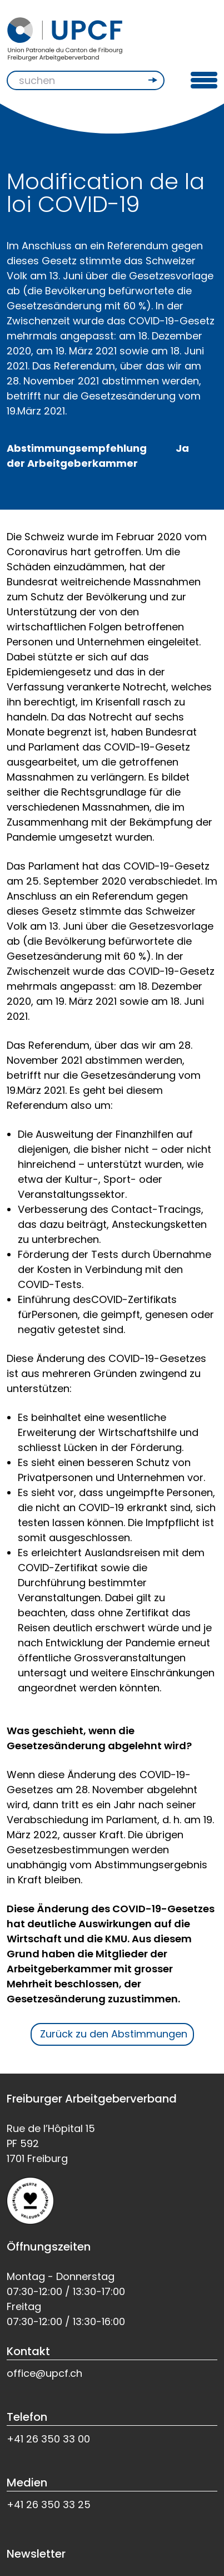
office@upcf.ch (44, 2373)
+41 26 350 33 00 (48, 2439)
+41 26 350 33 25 (49, 2504)
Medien (27, 2482)
